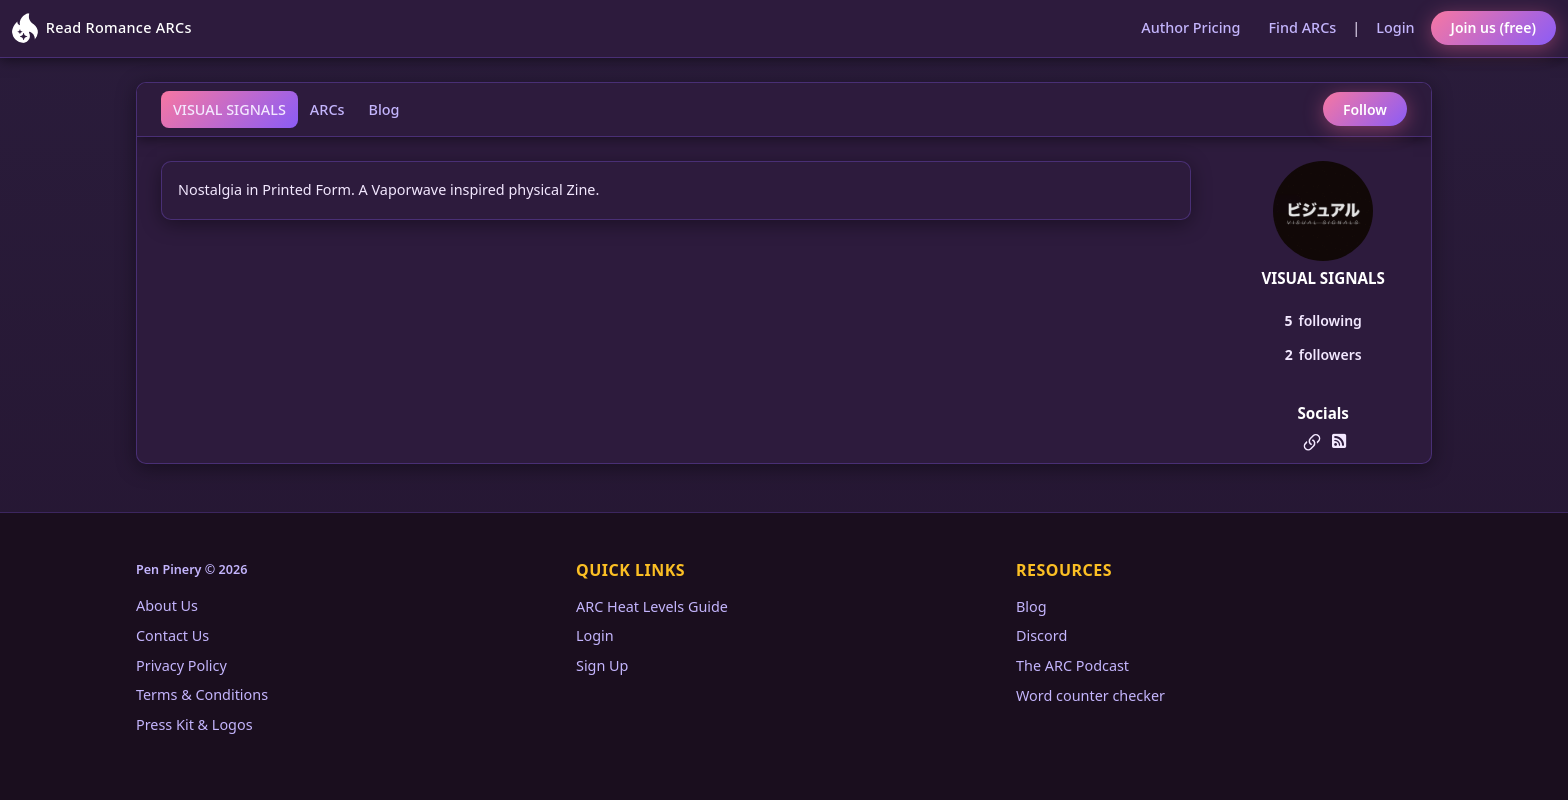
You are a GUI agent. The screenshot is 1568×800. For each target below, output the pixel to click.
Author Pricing (1190, 27)
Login (1395, 27)
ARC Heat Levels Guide (652, 606)
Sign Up (602, 665)
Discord (1041, 635)
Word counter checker (1090, 695)
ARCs (327, 109)
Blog (384, 109)
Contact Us (172, 635)
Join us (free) (1493, 27)
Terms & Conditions (202, 694)
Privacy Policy (181, 665)
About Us (167, 605)
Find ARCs (1303, 27)
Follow (1365, 109)
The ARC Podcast (1072, 665)
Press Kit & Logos (194, 724)
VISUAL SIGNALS (229, 109)
